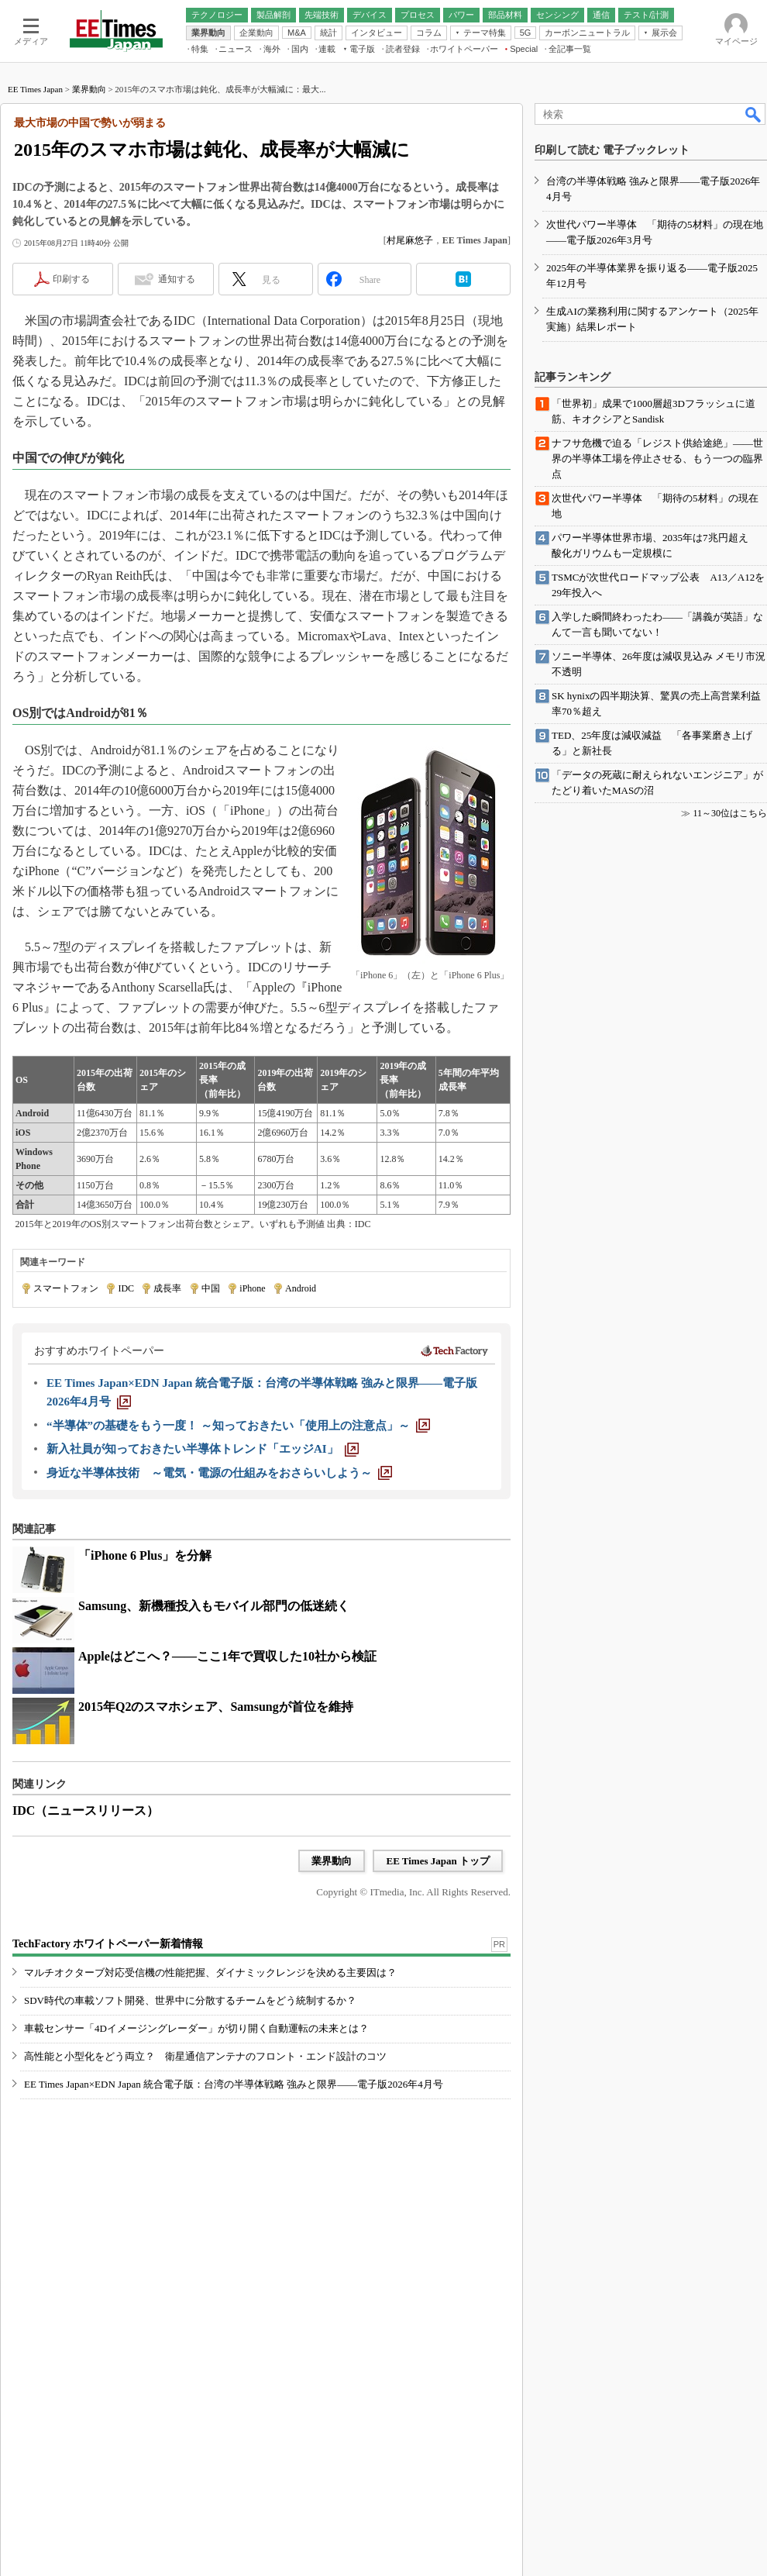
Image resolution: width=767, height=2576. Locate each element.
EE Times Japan (35, 89)
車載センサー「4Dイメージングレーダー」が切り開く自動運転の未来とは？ (196, 2028)
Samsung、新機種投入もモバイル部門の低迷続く (213, 1605)
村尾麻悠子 (410, 240)
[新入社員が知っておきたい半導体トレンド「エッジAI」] (202, 1449)
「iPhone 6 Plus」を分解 (145, 1555)
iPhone (252, 1288)
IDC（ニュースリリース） (85, 1810)
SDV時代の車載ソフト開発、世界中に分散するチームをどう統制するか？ (190, 2000)
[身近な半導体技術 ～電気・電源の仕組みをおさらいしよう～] (219, 1473)
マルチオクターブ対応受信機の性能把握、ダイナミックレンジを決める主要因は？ (210, 1972)
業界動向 (89, 89)
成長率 (167, 1288)
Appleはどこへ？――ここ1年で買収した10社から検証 (227, 1656)
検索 (753, 114)
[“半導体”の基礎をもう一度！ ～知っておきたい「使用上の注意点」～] (238, 1425)
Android (300, 1288)
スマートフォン (65, 1288)
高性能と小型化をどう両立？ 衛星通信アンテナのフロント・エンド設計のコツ (205, 2056)
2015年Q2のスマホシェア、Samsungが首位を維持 (215, 1706)
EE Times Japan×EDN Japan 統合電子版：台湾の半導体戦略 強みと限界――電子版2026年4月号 (233, 2084)
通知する (176, 279)
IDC (126, 1288)
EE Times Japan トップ (438, 1861)
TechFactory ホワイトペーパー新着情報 (107, 1944)
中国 (210, 1288)
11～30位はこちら (730, 813)
